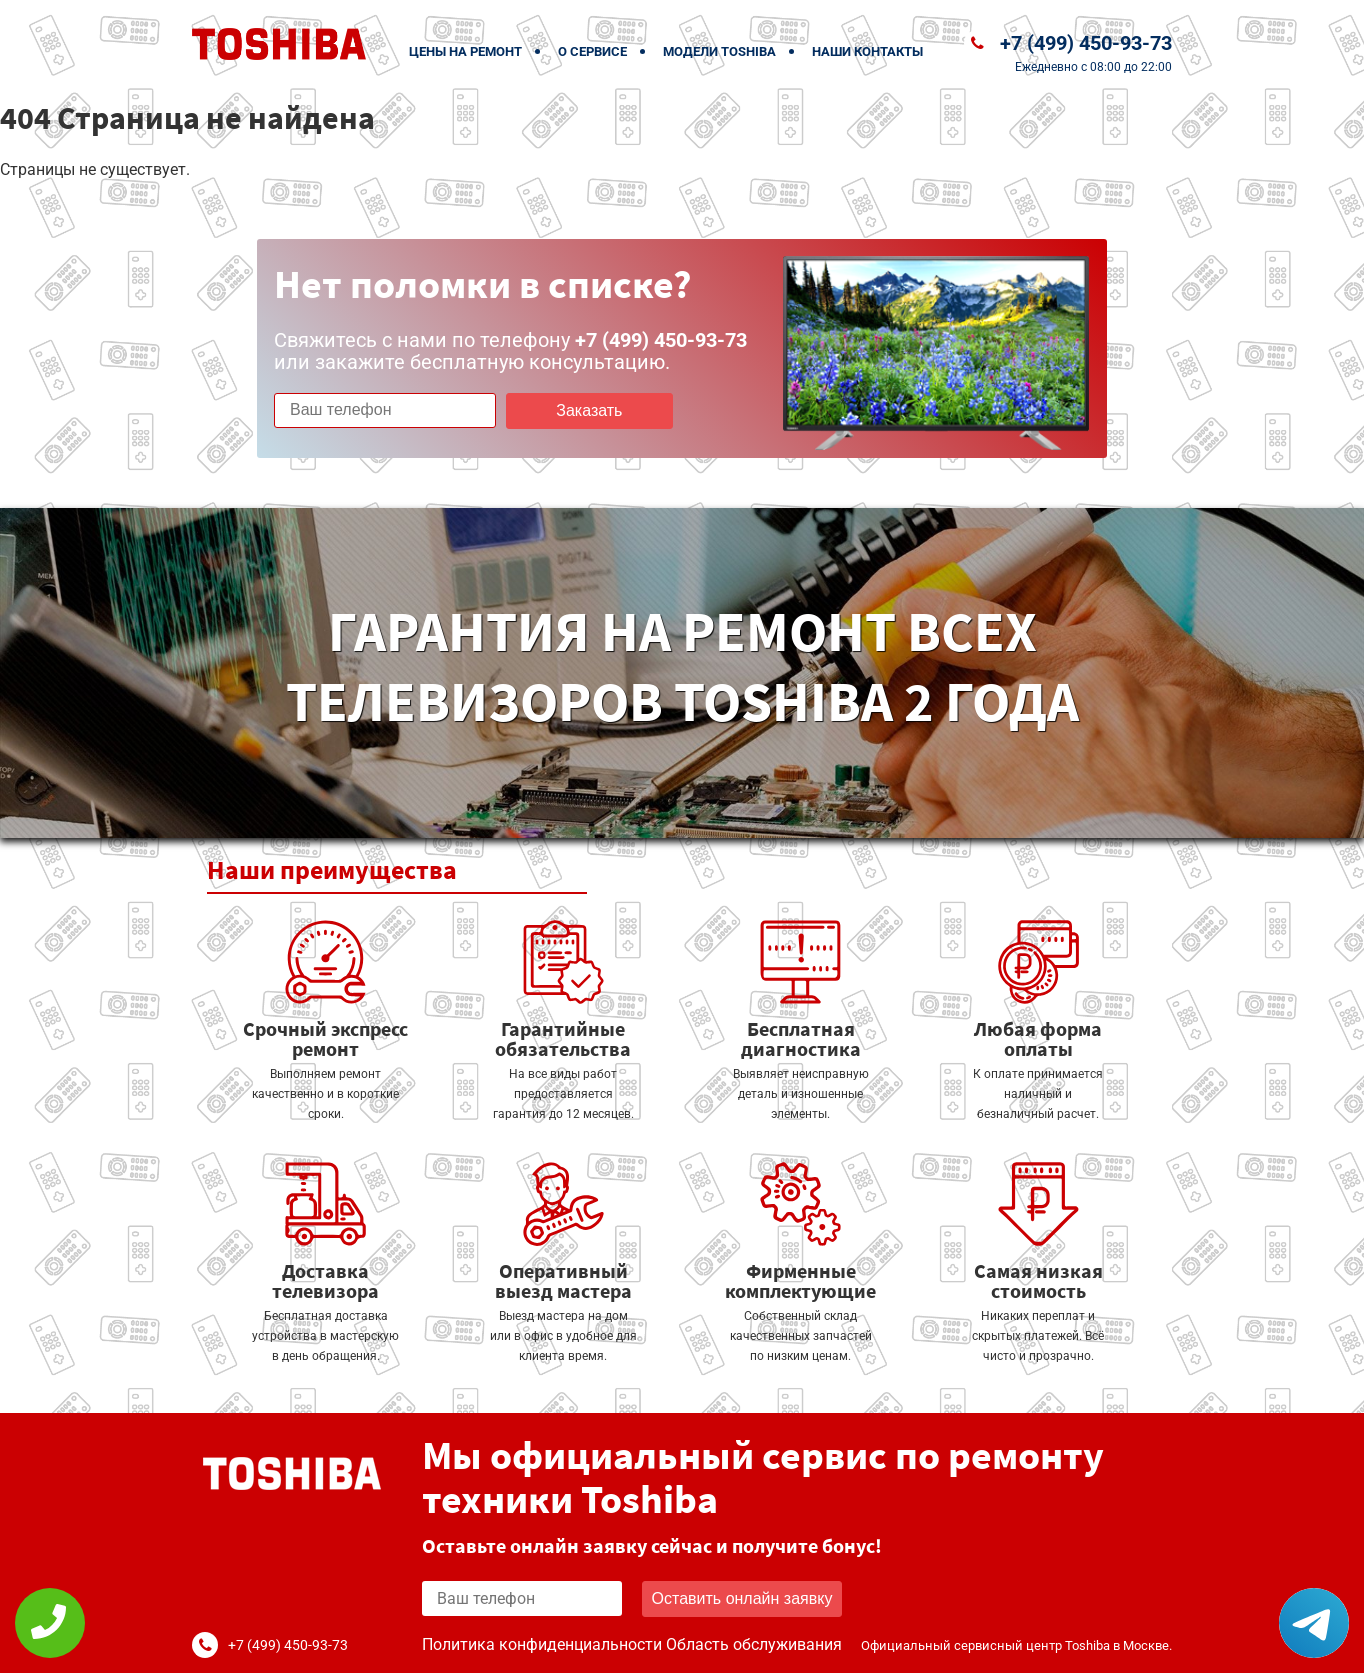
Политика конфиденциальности (542, 1644)
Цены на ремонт (465, 51)
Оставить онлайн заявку (742, 1598)
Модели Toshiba (719, 51)
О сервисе (592, 51)
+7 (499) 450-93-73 (1086, 43)
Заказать (589, 410)
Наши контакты (867, 51)
